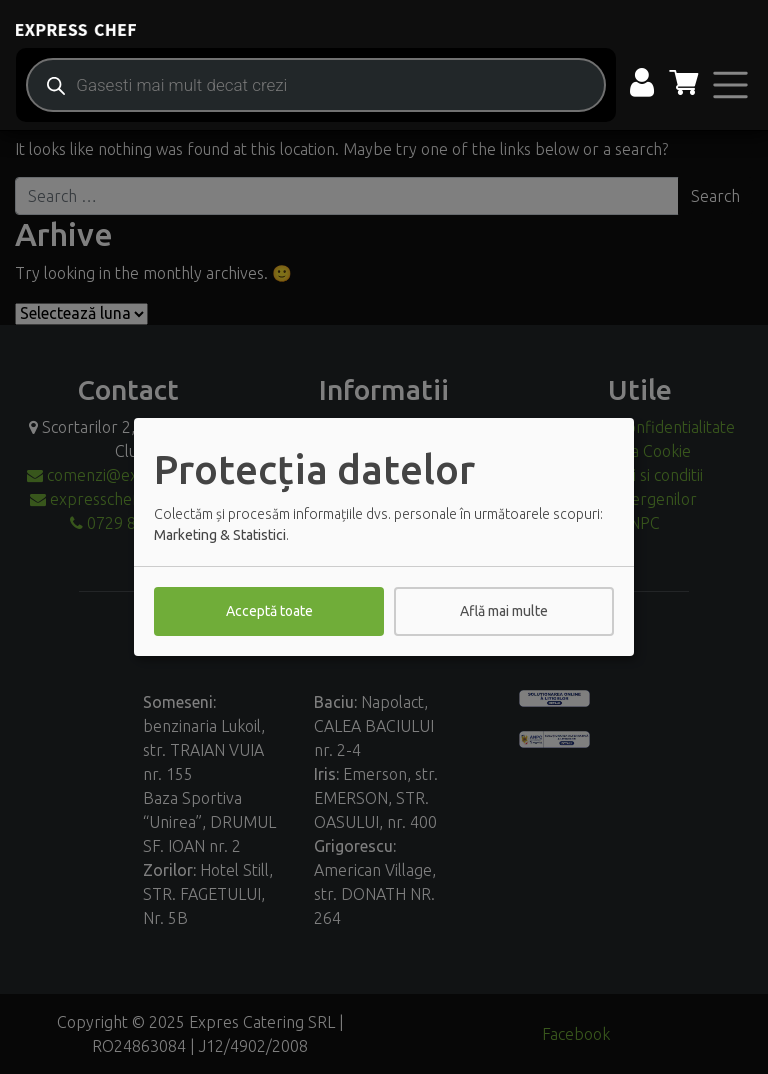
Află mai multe (504, 611)
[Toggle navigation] (730, 84)
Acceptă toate (269, 611)
